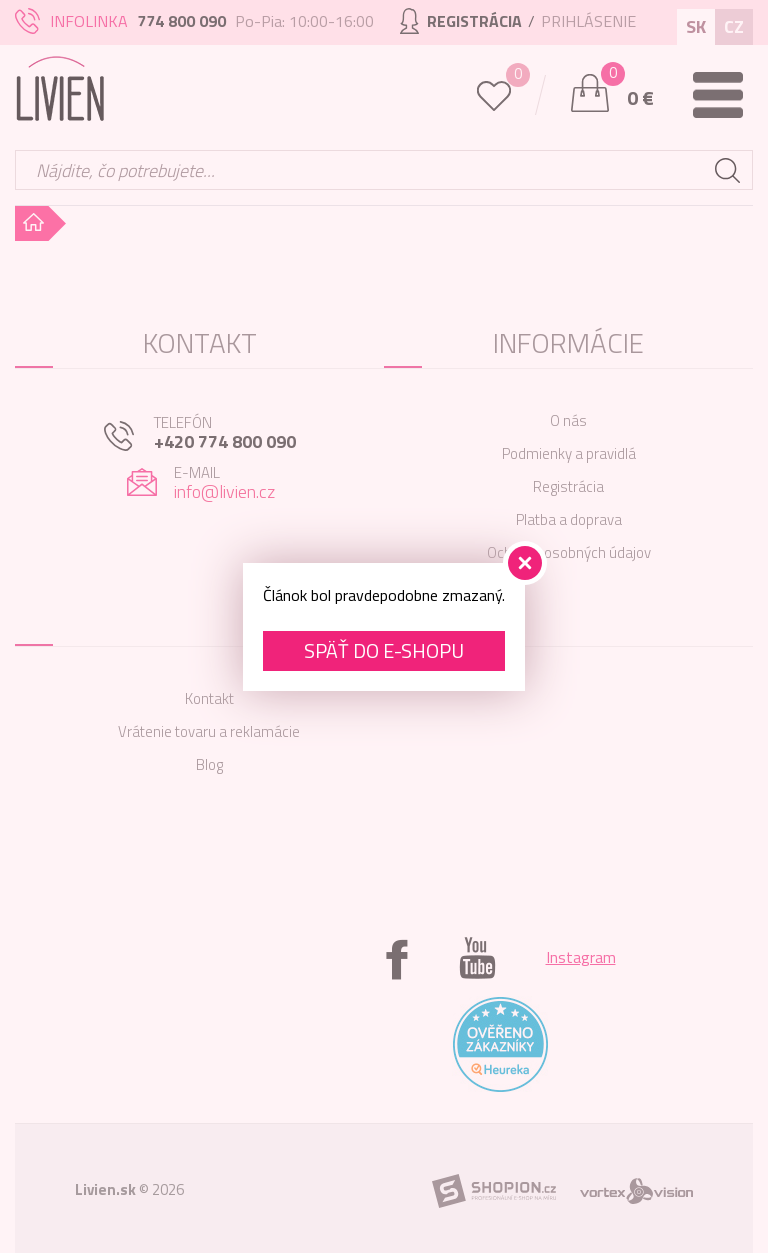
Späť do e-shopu (384, 650)
